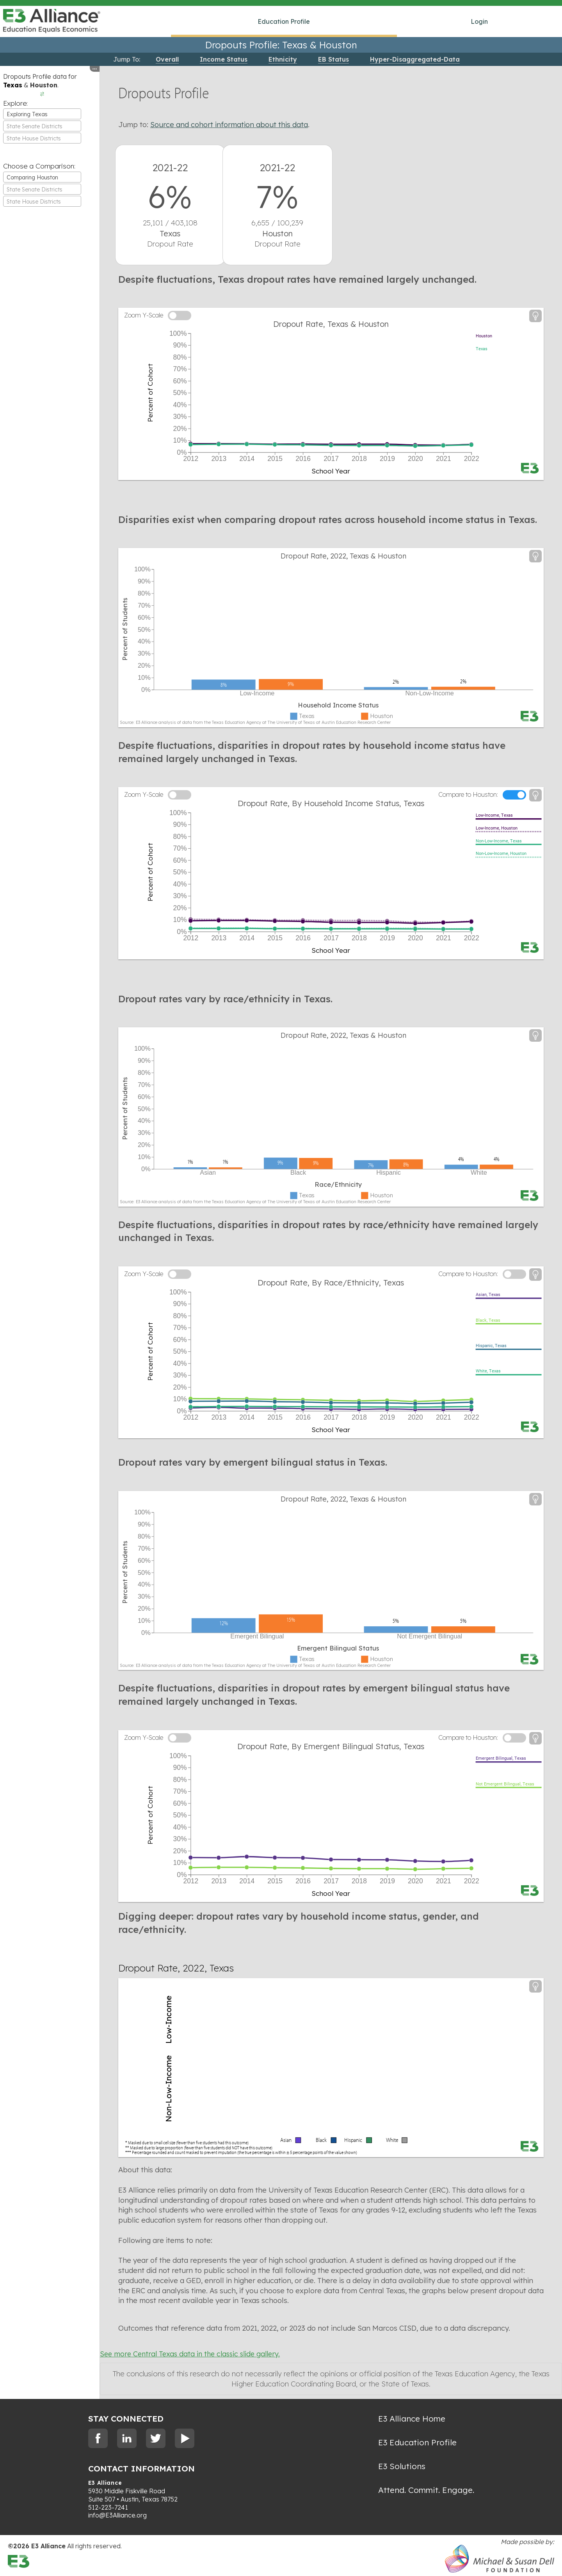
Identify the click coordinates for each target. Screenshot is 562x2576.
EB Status (333, 59)
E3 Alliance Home (411, 2418)
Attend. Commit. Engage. (426, 2490)
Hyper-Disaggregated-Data (415, 59)
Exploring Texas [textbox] (27, 114)
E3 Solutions (401, 2466)
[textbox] (42, 126)
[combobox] (42, 113)
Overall (167, 59)
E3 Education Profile (417, 2442)
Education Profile (284, 21)
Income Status (223, 59)
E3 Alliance (105, 2482)
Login (479, 21)
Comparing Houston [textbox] (32, 177)
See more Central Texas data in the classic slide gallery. (190, 2353)
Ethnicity (283, 59)
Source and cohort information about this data (229, 124)
